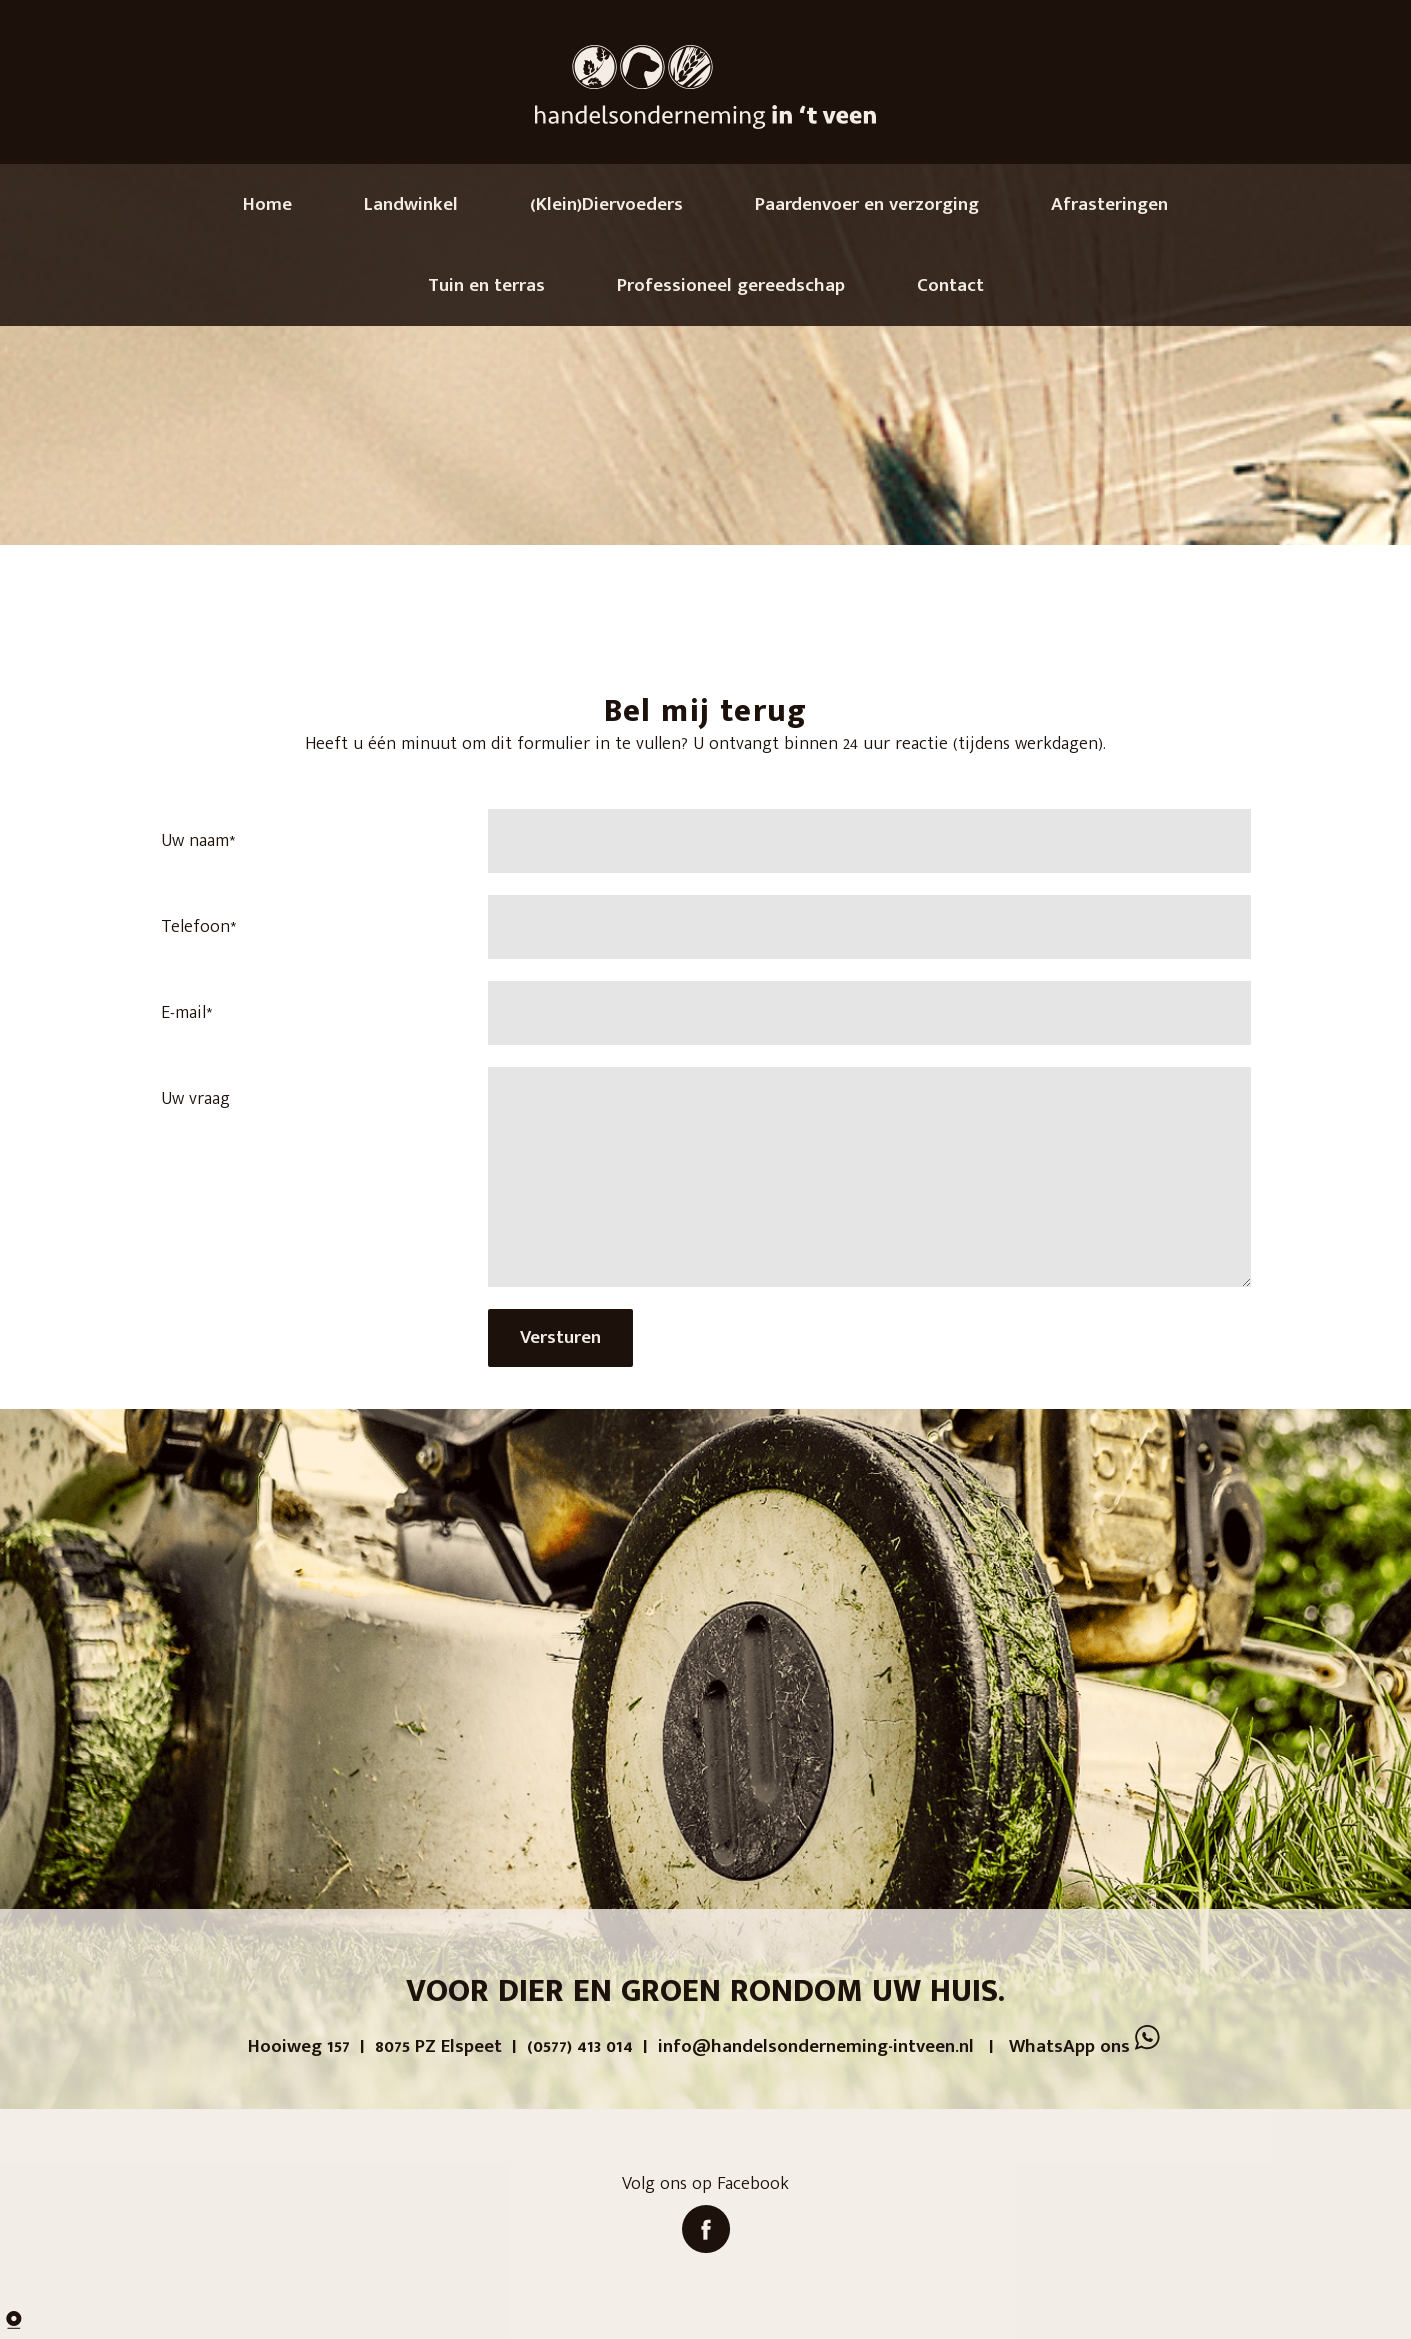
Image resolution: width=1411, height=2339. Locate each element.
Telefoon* (198, 927)
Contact (950, 285)
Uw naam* (198, 841)
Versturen (560, 1337)
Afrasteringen (1109, 204)
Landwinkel (411, 204)
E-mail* (186, 1013)
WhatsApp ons (1086, 2046)
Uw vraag (195, 1099)
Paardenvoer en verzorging (867, 204)
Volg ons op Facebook (705, 2224)
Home (267, 204)
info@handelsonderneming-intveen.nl (816, 2046)
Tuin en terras (486, 285)
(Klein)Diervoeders (606, 204)
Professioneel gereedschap (731, 285)
